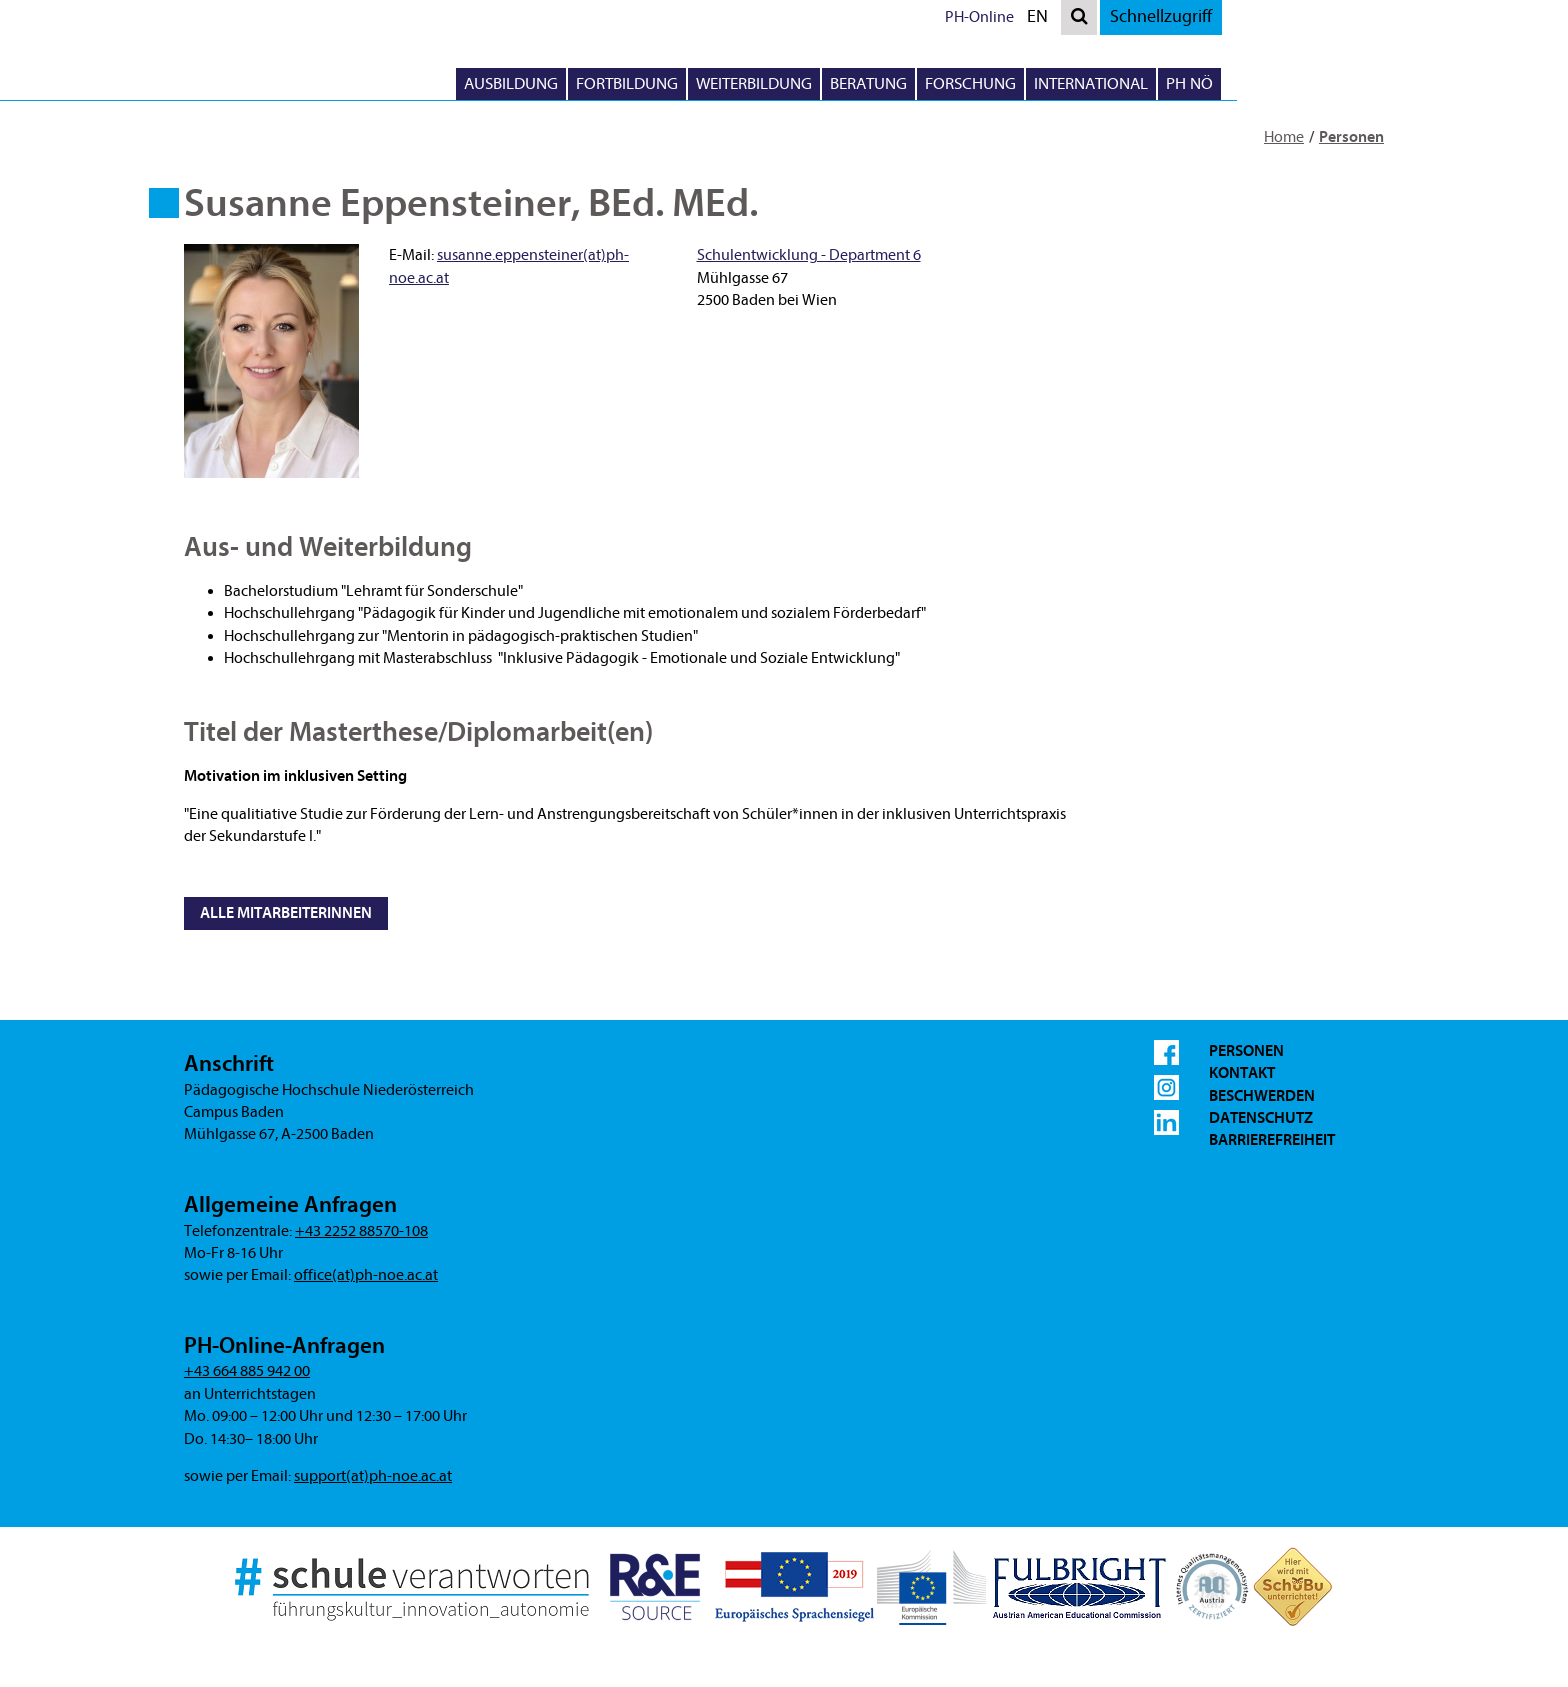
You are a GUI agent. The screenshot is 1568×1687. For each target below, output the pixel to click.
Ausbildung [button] (708, 83)
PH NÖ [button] (1386, 83)
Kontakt (1242, 1073)
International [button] (1288, 83)
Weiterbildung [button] (951, 83)
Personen (1351, 137)
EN (1239, 19)
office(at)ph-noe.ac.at (366, 1275)
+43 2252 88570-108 (361, 1231)
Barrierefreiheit (1272, 1140)
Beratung (1065, 83)
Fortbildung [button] (824, 83)
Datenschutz (1261, 1118)
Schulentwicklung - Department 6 (809, 255)
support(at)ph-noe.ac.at (373, 1476)
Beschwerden (1262, 1096)
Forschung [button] (1167, 83)
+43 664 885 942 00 (247, 1371)
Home (1284, 137)
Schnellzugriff (1358, 16)
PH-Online (1176, 17)
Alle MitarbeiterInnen (286, 913)
